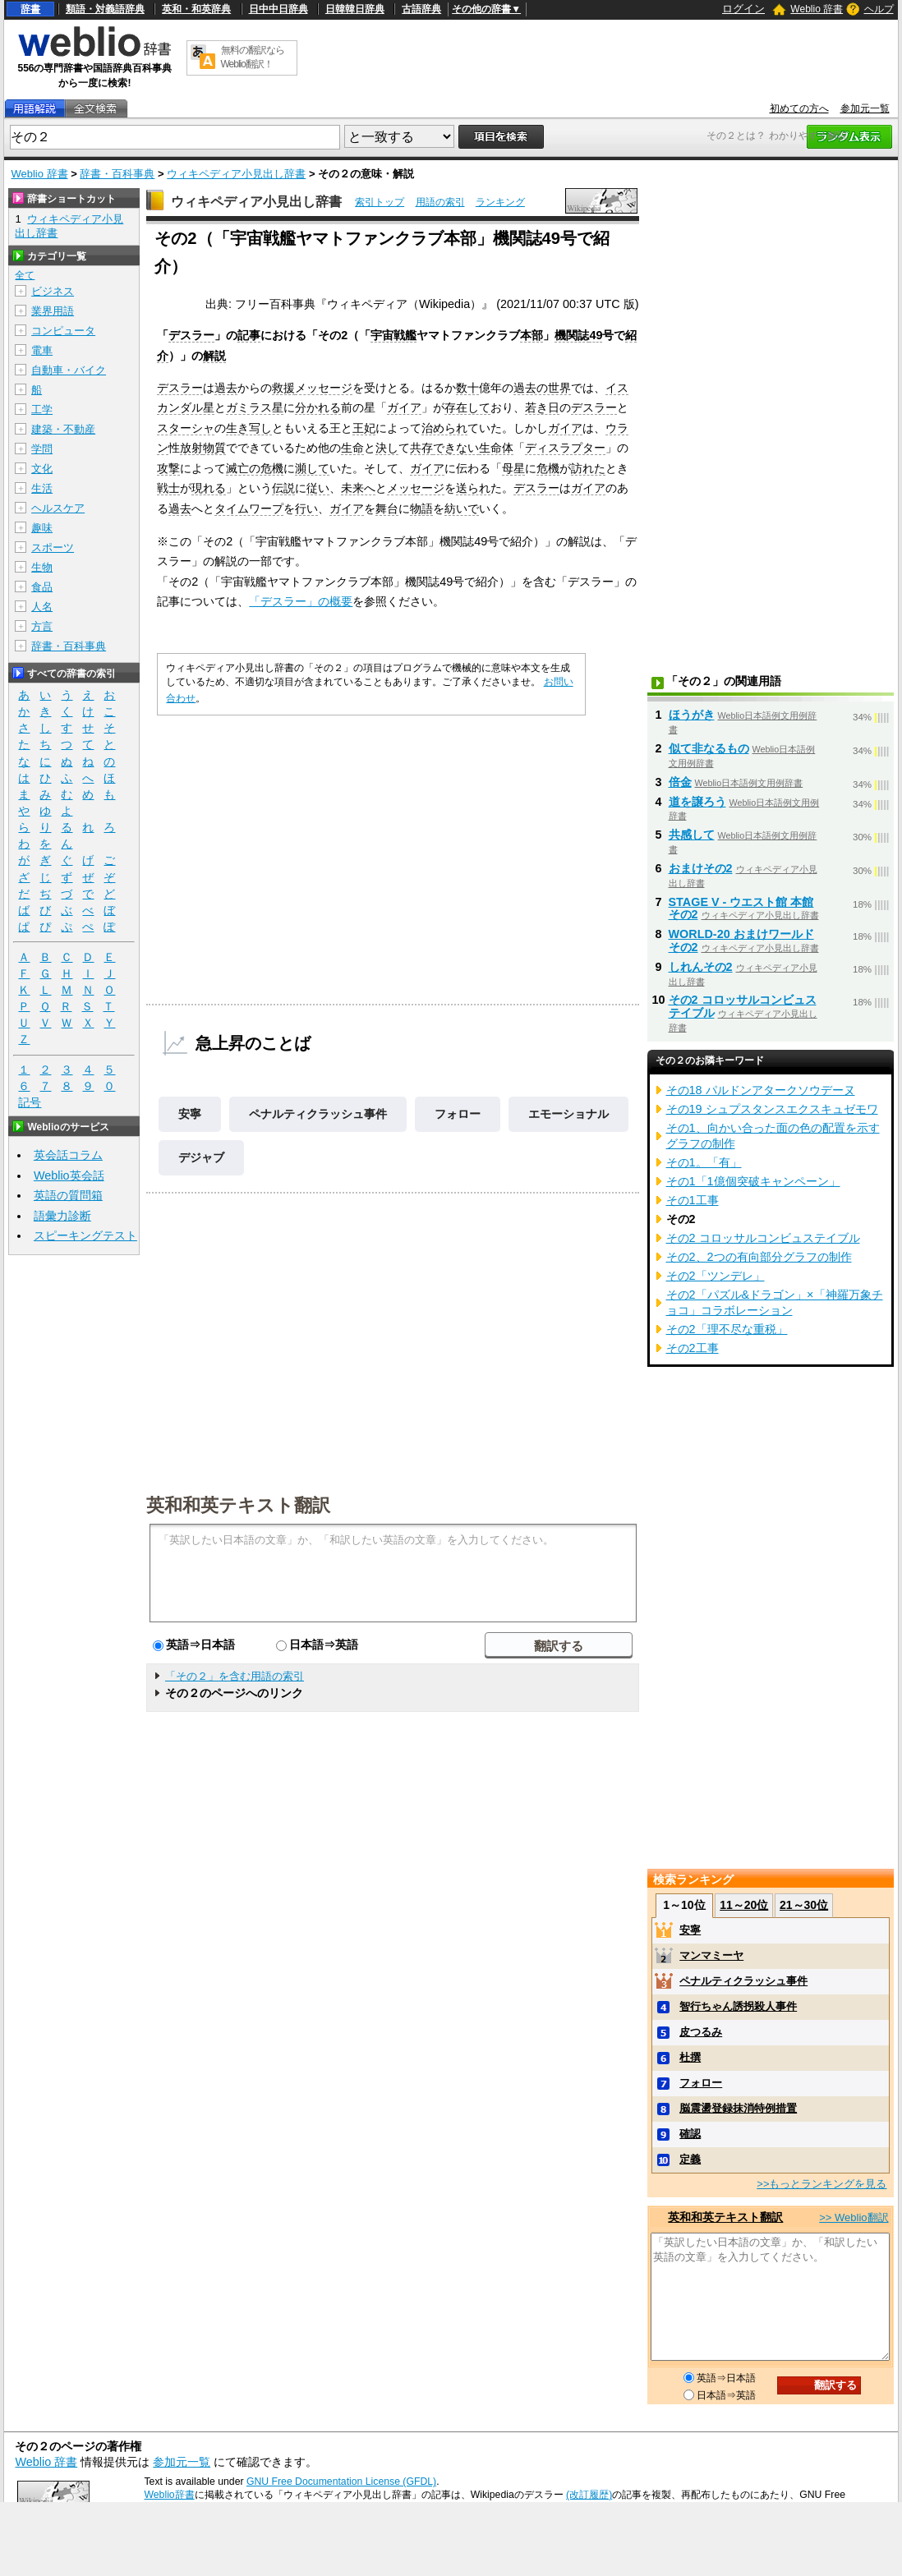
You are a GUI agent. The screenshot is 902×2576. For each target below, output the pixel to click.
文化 (42, 468)
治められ (444, 428)
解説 (214, 355)
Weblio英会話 (69, 1175)
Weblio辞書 (169, 2494)
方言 (42, 626)
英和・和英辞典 (196, 9)
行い (306, 508)
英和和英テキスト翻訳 (238, 1504)
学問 (42, 449)
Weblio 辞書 (816, 9)
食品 (42, 587)
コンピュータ (63, 330)
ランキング (500, 202)
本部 (531, 335)
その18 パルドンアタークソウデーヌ (760, 1090)
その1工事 (692, 1200)
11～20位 (744, 1904)
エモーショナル (568, 1113)
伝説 (283, 487)
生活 (42, 488)
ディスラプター (565, 447)
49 (595, 335)
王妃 (363, 428)
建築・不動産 (63, 429)
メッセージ (323, 387)
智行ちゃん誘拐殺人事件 (738, 2006)
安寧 (189, 1113)
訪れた (588, 468)
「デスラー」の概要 (300, 601)
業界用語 (52, 311)
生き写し (249, 428)
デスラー (191, 335)
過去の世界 (542, 387)
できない (456, 447)
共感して (692, 834)
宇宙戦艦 (393, 335)
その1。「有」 (704, 1162)
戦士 (168, 487)
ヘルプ (879, 9)
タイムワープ (248, 508)
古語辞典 (421, 9)
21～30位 (804, 1904)
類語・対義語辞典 (105, 9)
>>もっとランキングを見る (821, 2184)
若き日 (542, 407)
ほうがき (692, 714)
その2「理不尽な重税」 (727, 1329)
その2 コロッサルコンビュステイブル (763, 1237)
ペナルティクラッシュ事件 (318, 1113)
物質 (214, 447)
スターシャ (185, 428)
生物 (42, 567)
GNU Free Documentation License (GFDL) (341, 2481)
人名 (42, 606)
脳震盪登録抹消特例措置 (738, 2108)
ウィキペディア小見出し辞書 (236, 174)
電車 (42, 350)
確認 (690, 2134)
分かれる (318, 407)
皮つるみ (700, 2032)
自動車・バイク (68, 370)
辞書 (30, 9)
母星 (513, 468)
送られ (473, 487)
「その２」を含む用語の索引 (234, 1676)
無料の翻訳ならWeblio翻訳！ (252, 57)
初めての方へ (799, 108)
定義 (690, 2159)
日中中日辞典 (278, 9)
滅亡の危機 (254, 468)
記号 (29, 1103)
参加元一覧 (865, 108)
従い (317, 487)
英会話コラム (68, 1155)
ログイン (743, 8)
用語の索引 (440, 202)
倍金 (680, 782)
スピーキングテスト (85, 1235)
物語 (421, 508)
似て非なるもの (709, 748)
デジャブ (201, 1157)
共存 (421, 447)
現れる (208, 487)
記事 (248, 335)
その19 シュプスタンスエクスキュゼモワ (772, 1109)
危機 (547, 468)
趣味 (42, 528)
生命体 (496, 447)
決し (386, 447)
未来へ (358, 487)
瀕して (312, 468)
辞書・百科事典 (117, 174)
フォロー (458, 1113)
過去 (225, 387)
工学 (42, 409)
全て (25, 275)
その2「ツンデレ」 (715, 1275)
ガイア (404, 407)
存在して (467, 407)
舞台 (386, 508)
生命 (352, 447)
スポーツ (52, 547)
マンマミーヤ (711, 1955)
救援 (283, 387)
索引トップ (379, 202)
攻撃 (168, 468)
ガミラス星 (254, 407)
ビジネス (52, 291)
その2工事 (692, 1348)
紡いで (461, 508)
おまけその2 (701, 868)
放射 (191, 447)
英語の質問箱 (68, 1195)
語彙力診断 (62, 1215)
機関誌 (572, 335)
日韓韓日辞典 (354, 9)
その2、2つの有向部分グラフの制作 (759, 1256)
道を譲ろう (697, 801)
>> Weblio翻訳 (853, 2217)
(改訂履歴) (589, 2494)
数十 (467, 387)
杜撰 (690, 2057)
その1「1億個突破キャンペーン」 (753, 1181)
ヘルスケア (58, 508)
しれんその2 (701, 966)
